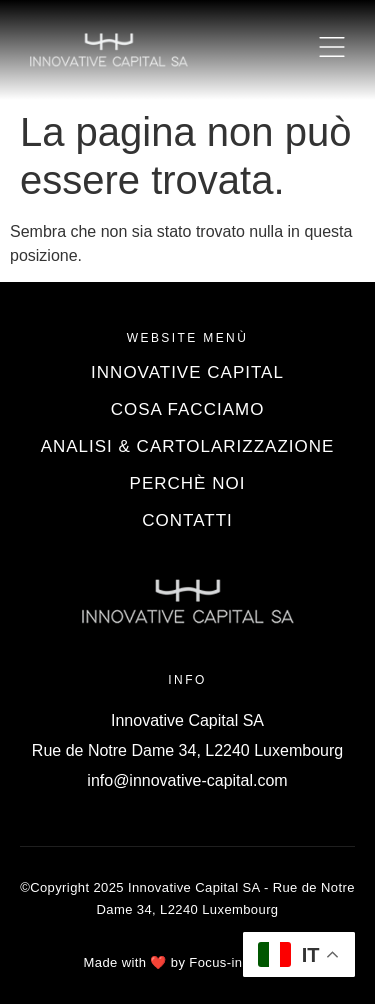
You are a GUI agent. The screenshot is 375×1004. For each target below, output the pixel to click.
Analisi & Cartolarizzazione (188, 446)
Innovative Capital (187, 372)
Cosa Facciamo (188, 409)
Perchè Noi (188, 483)
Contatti (187, 520)
